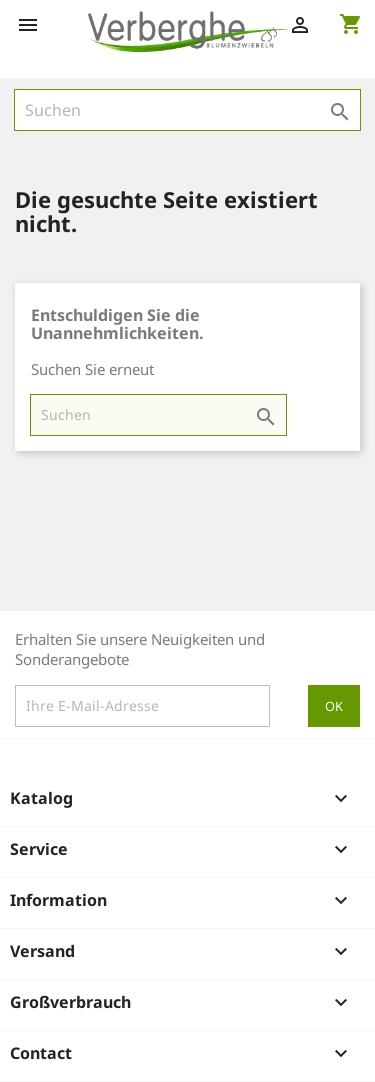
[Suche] (187, 110)
